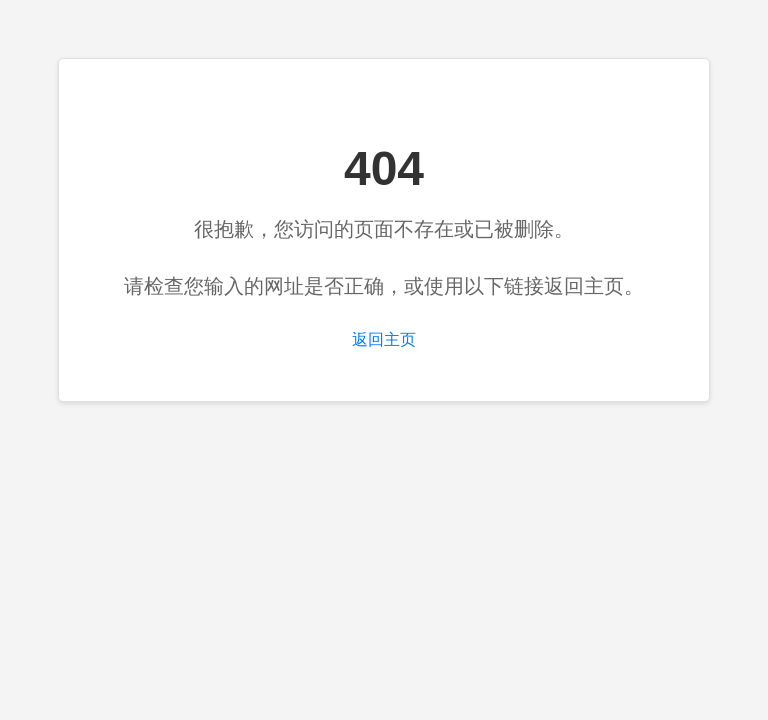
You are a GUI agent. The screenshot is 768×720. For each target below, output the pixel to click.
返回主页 (384, 339)
